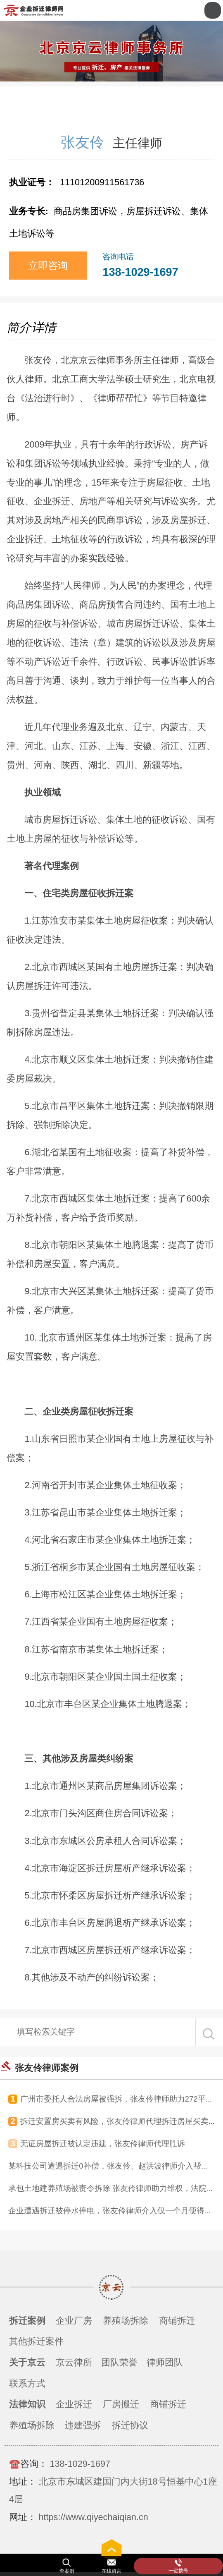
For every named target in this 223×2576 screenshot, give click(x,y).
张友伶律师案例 (46, 2068)
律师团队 (165, 2362)
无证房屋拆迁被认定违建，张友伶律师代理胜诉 (102, 2143)
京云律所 (74, 2362)
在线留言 (111, 2571)
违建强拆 (83, 2425)
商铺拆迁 (177, 2320)
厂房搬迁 (121, 2404)
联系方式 (27, 2383)
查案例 (66, 2571)
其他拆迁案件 (36, 2341)
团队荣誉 (119, 2362)
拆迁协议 (130, 2425)
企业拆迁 (74, 2404)
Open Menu (212, 10)
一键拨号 (178, 2571)
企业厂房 (74, 2320)
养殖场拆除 (125, 2320)
